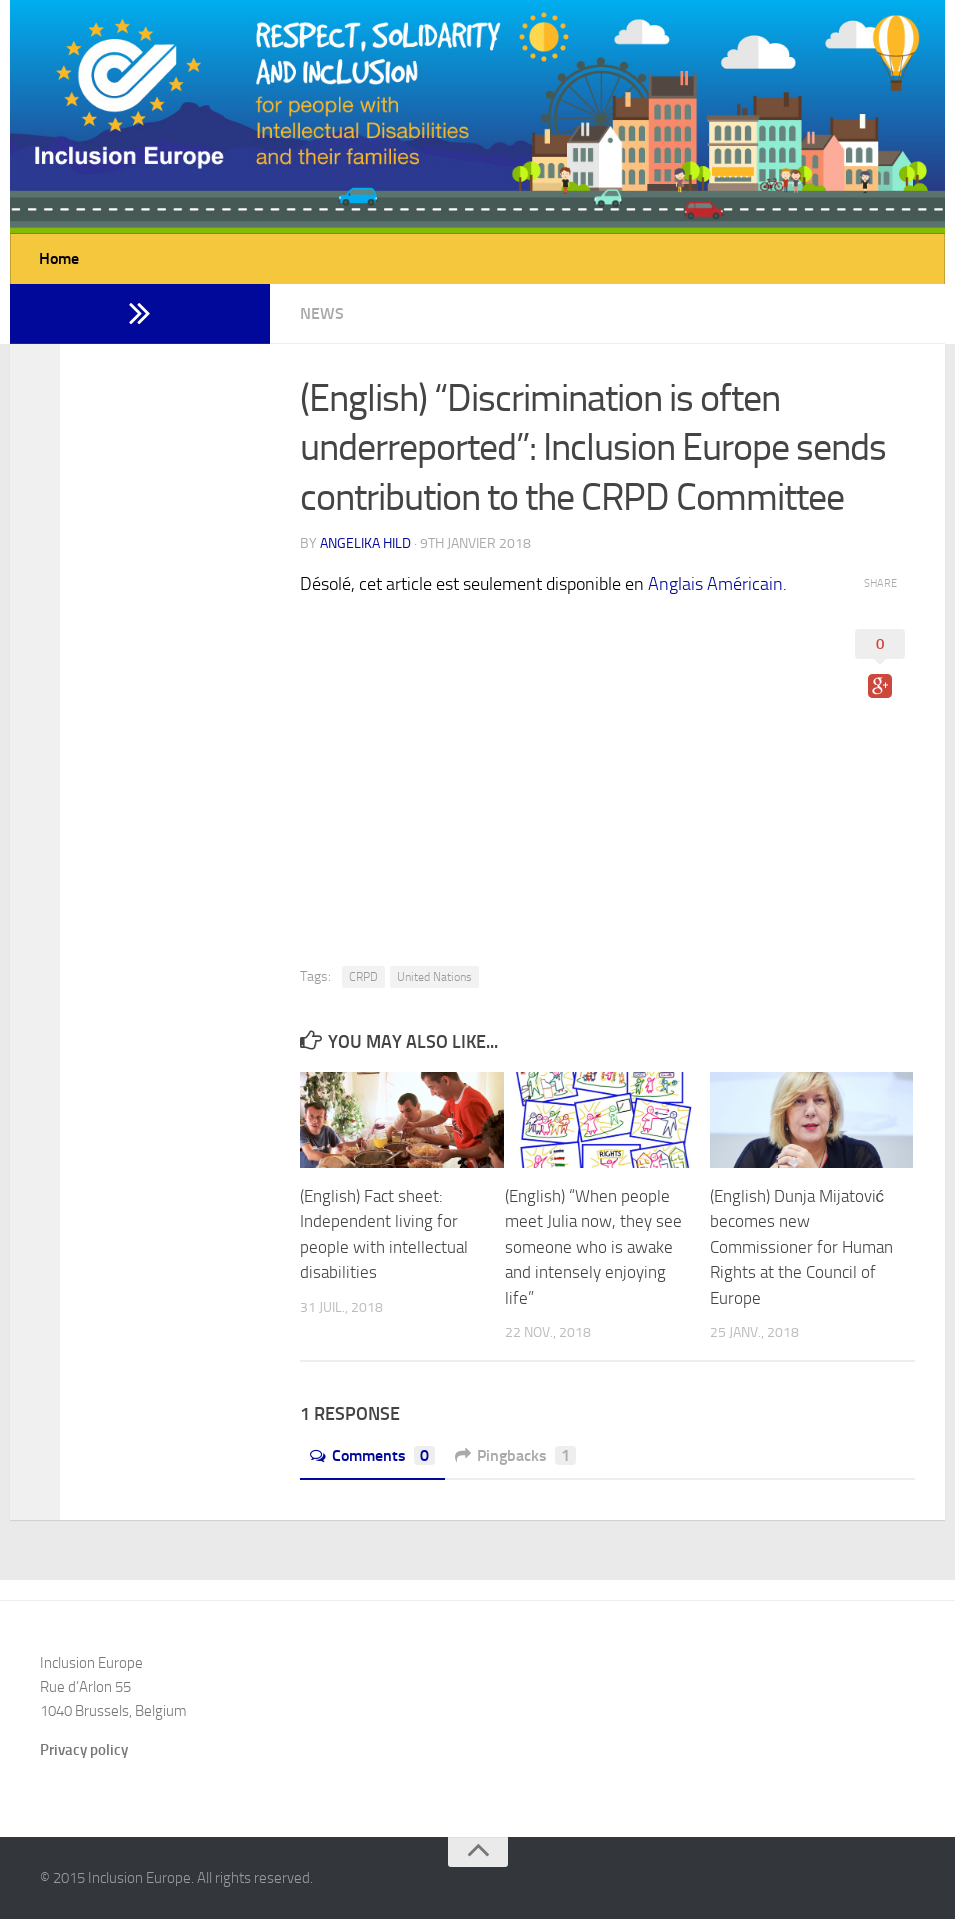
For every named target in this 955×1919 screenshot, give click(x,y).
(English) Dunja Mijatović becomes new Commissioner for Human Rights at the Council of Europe (801, 1247)
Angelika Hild (365, 543)
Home (59, 258)
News (322, 313)
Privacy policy (84, 1750)
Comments (372, 1455)
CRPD (363, 977)
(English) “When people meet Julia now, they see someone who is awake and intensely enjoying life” (593, 1247)
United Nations (434, 977)
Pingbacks (515, 1455)
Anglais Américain (715, 584)
